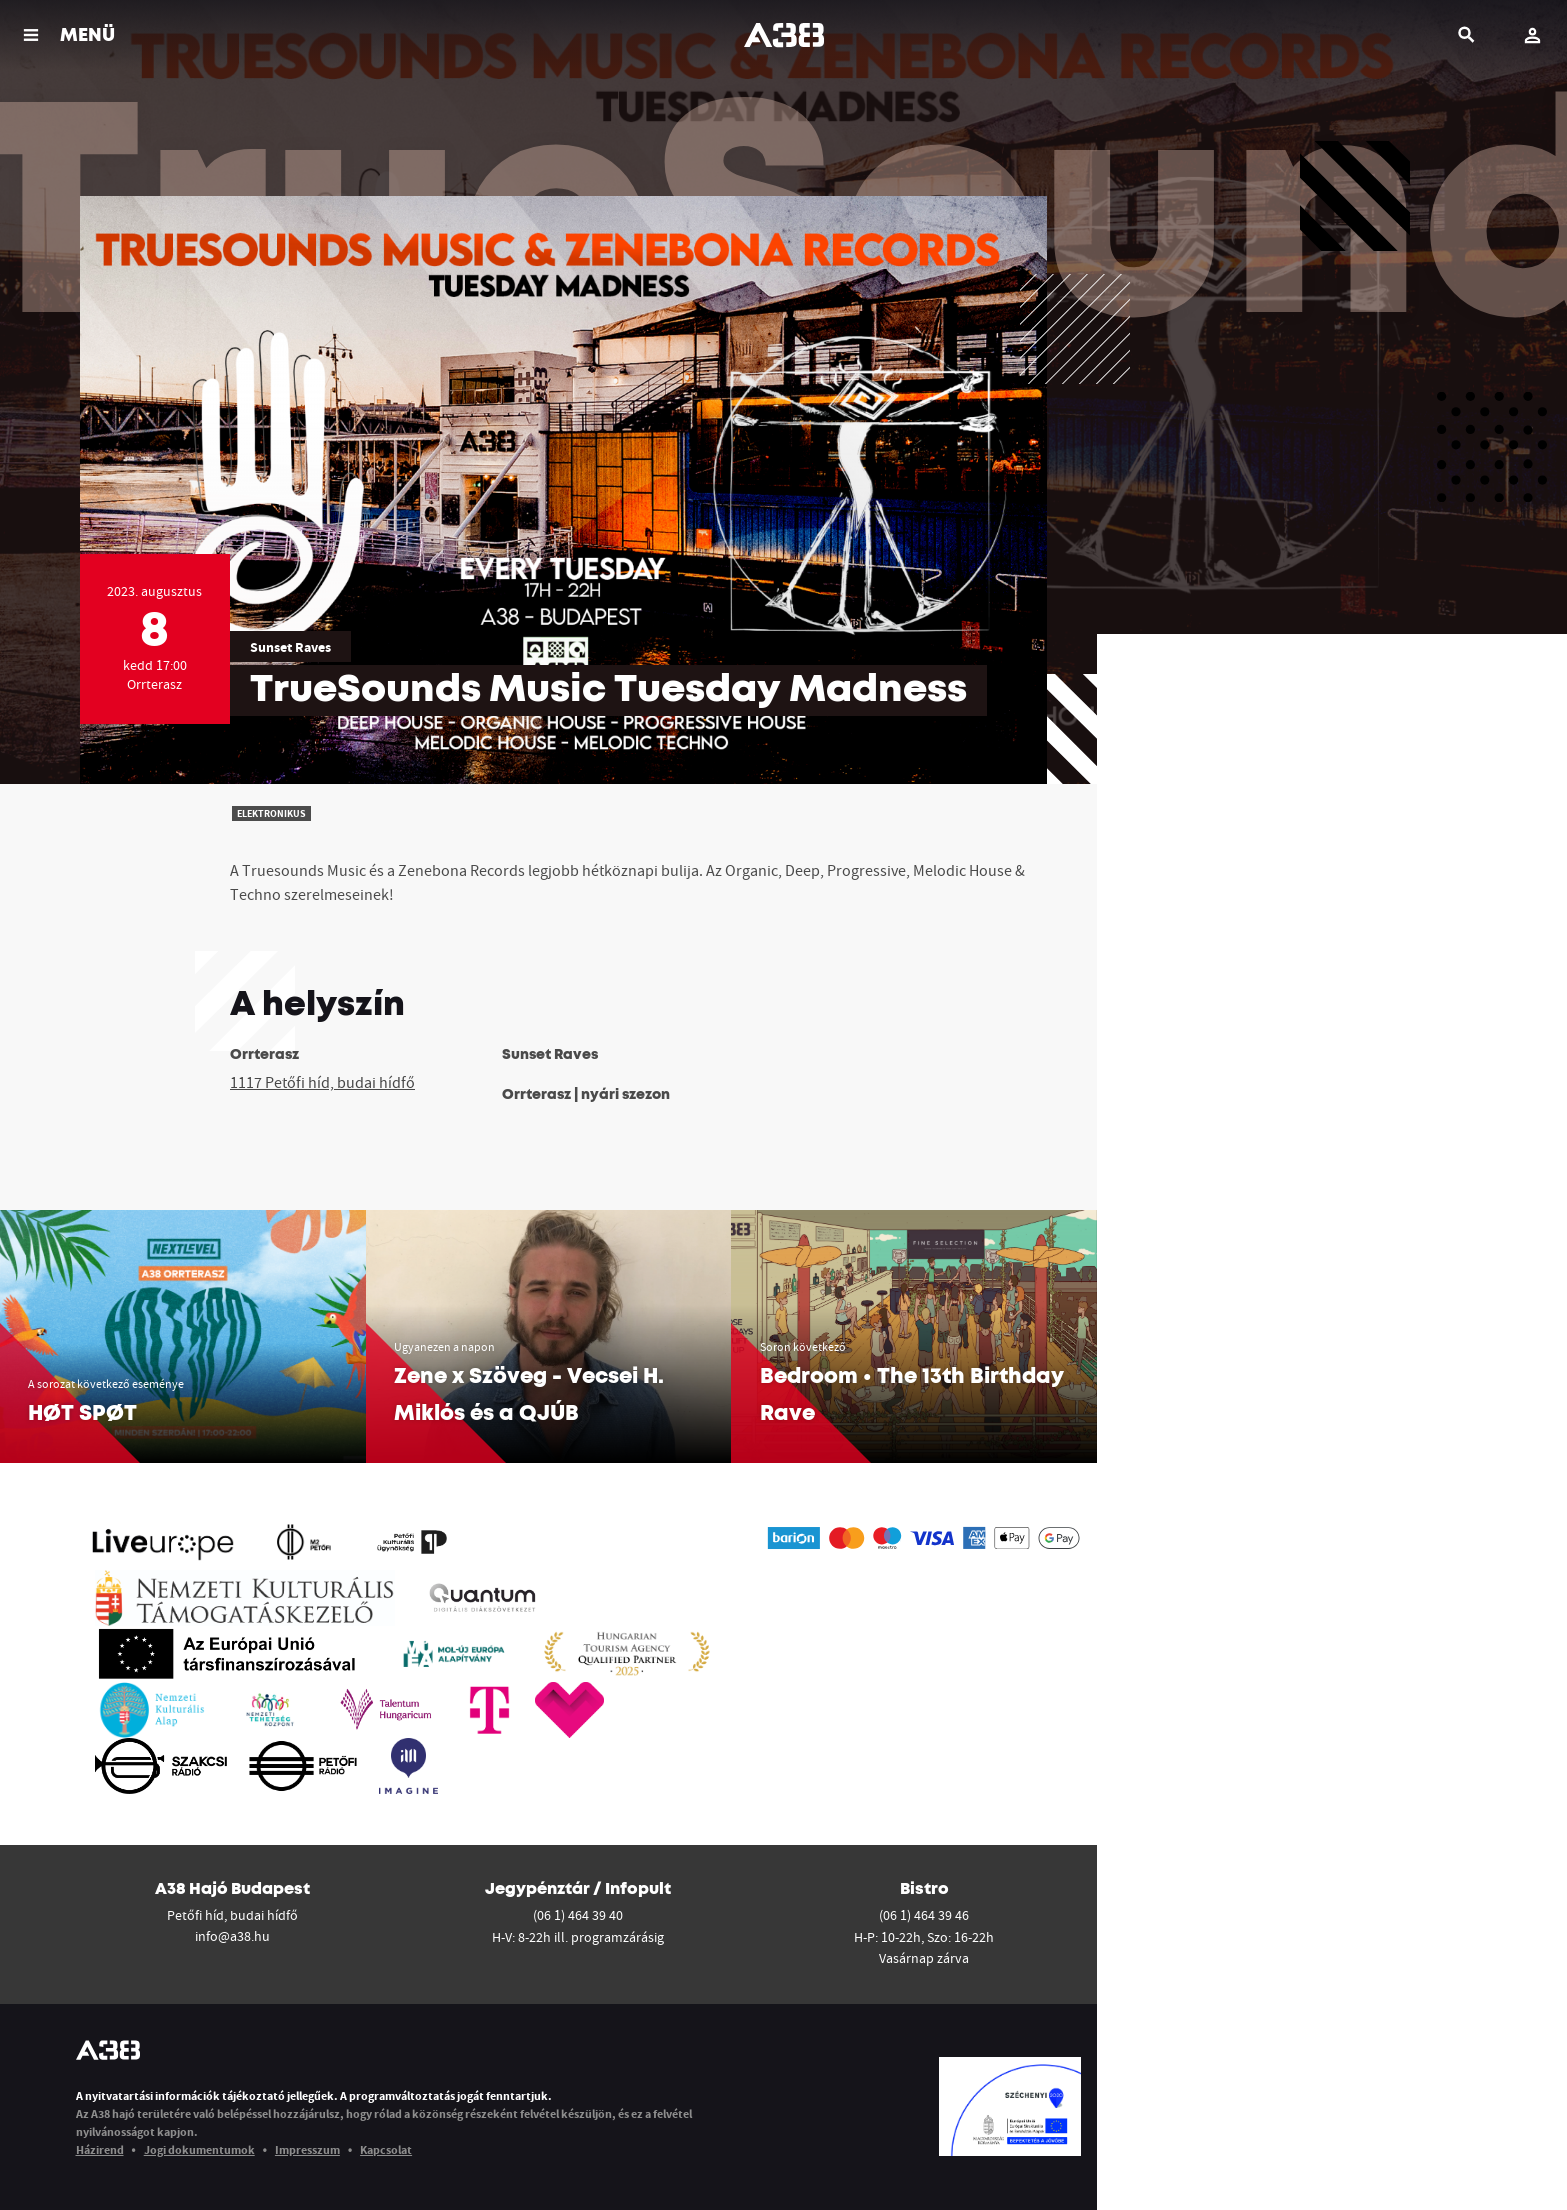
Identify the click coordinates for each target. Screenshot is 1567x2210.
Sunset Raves (290, 647)
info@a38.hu (232, 1936)
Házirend (100, 2149)
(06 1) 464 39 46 (924, 1915)
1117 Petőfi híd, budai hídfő (322, 1082)
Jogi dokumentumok (199, 2149)
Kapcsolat (386, 2149)
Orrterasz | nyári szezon (586, 1095)
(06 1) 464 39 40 (578, 1915)
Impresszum (307, 2149)
